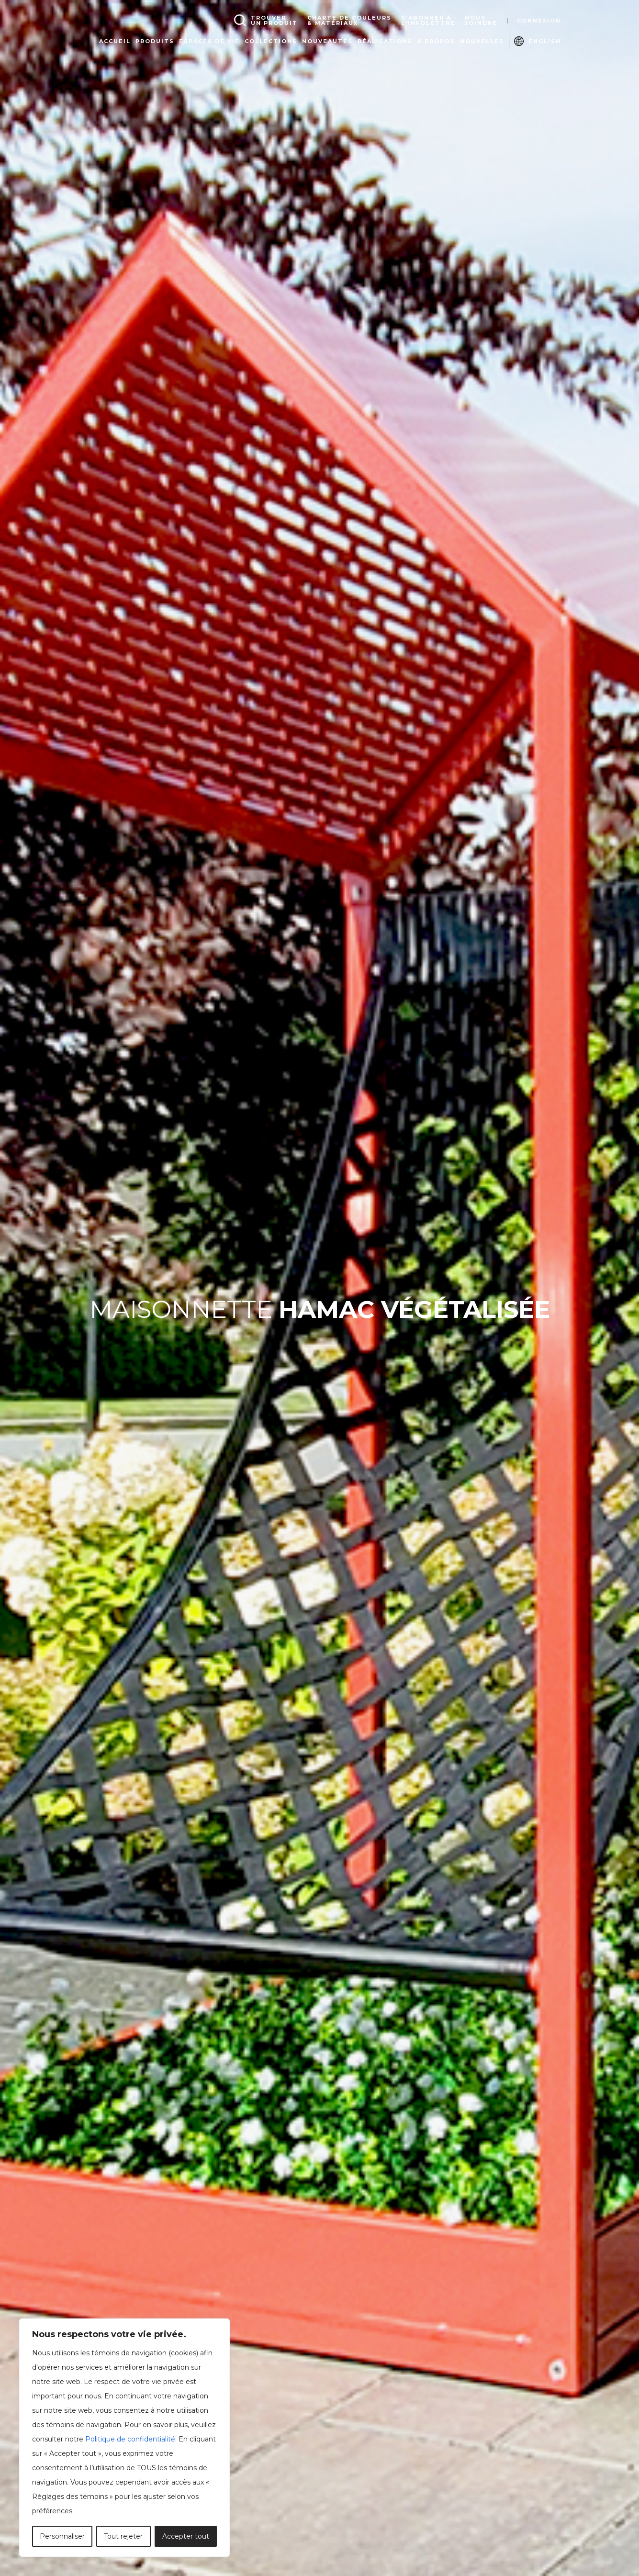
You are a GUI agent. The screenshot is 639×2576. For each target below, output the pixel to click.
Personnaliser (62, 2536)
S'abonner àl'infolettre (428, 20)
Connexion (539, 20)
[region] (124, 2437)
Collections (271, 41)
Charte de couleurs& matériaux (349, 20)
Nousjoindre (481, 20)
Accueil (115, 41)
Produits (154, 41)
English (544, 41)
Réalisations (385, 41)
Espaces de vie (209, 41)
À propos (436, 41)
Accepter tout (185, 2536)
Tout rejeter (123, 2536)
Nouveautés (327, 41)
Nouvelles (482, 41)
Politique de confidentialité (130, 2439)
